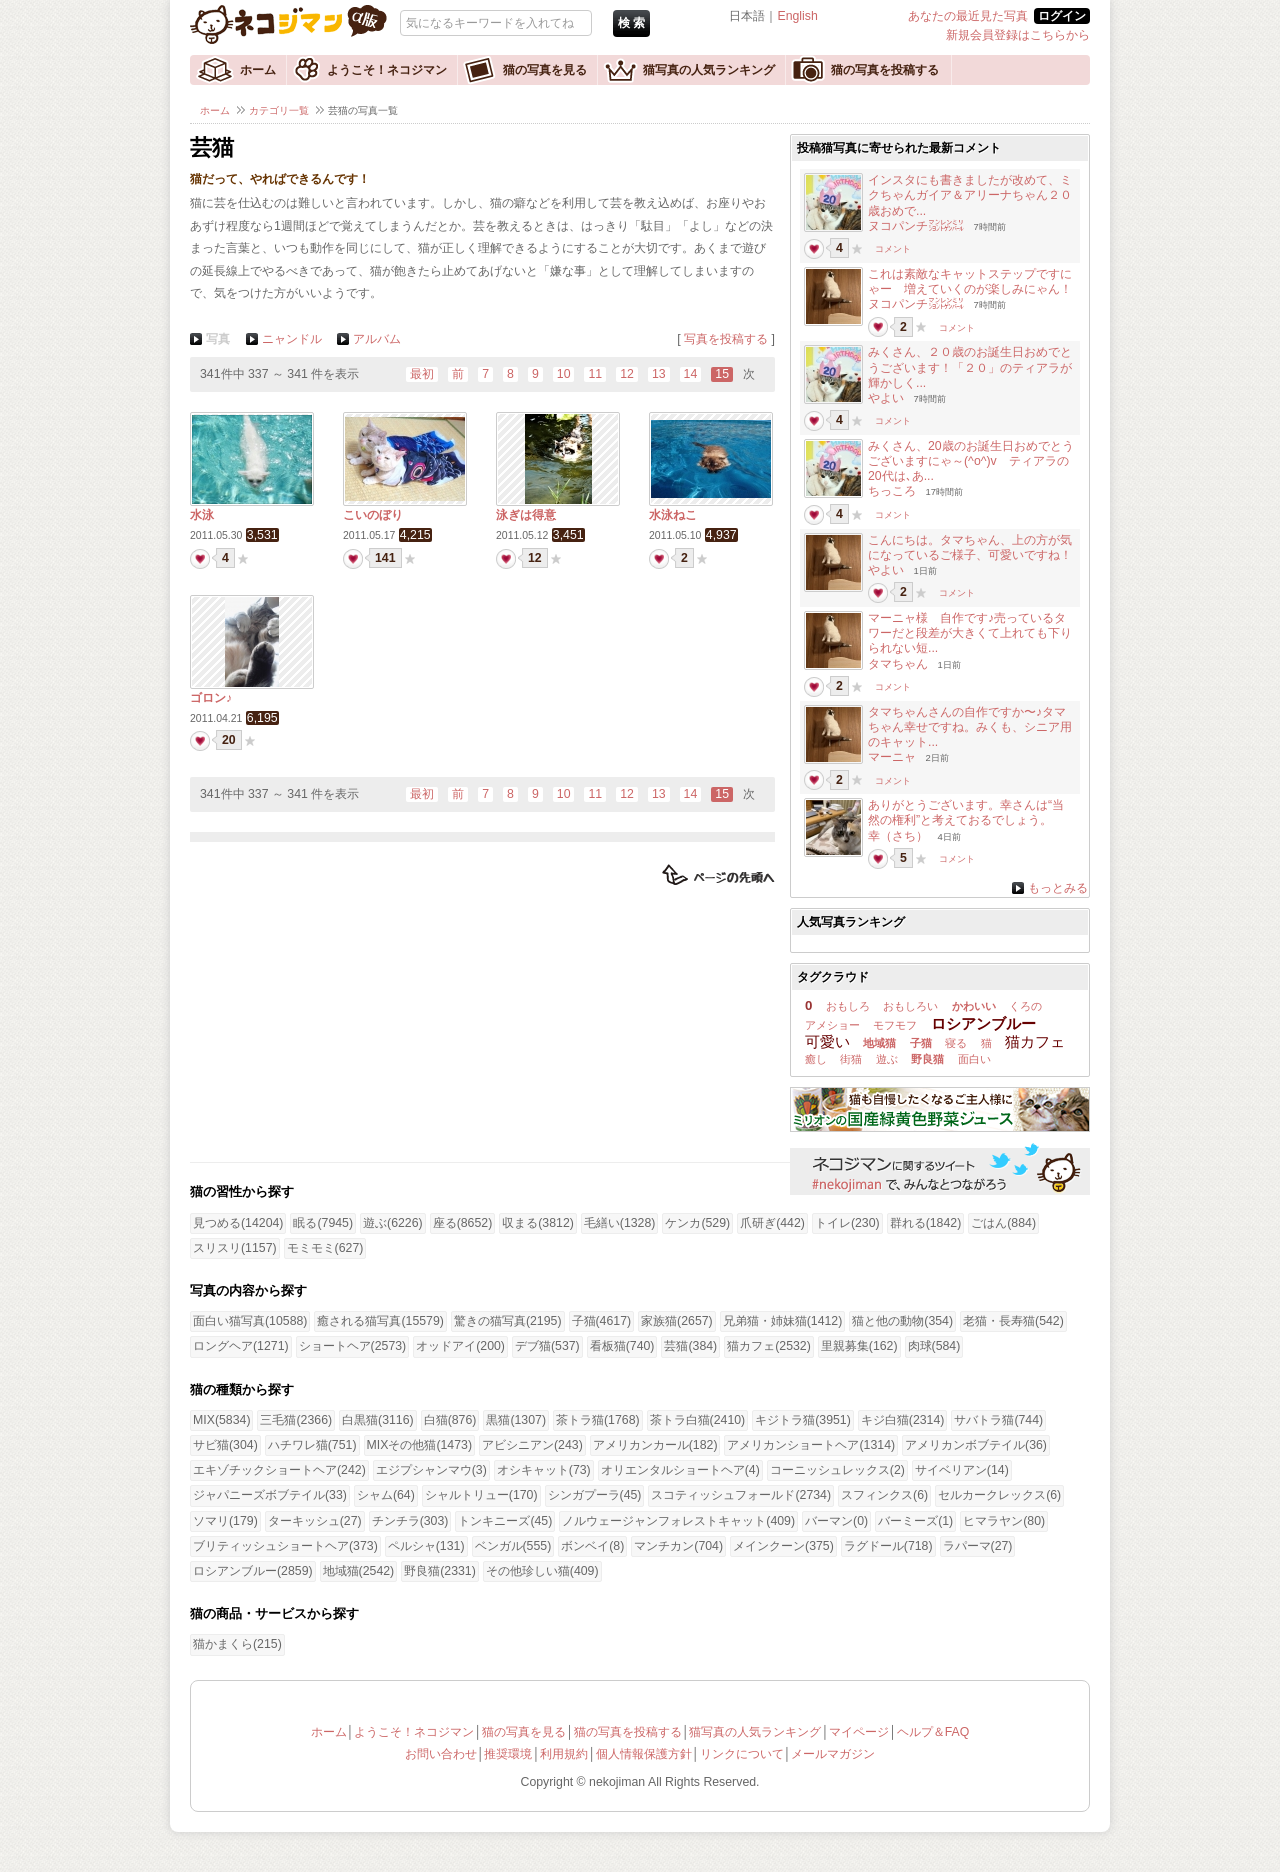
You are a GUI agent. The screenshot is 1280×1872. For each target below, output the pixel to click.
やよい (886, 398)
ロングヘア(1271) (241, 1346)
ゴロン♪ (211, 698)
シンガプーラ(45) (595, 1495)
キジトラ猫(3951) (803, 1420)
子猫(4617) (602, 1321)
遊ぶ (887, 1059)
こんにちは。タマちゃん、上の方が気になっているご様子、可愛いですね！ (970, 547)
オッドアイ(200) (460, 1346)
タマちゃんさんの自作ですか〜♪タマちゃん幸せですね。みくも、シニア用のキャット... (970, 727)
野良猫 (927, 1059)
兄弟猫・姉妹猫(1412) (783, 1321)
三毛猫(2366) (296, 1420)
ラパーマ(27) (978, 1546)
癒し (816, 1059)
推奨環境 (508, 1754)
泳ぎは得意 (526, 515)
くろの (1025, 1006)
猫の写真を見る (545, 70)
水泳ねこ (673, 515)
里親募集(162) (859, 1346)
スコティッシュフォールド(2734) (741, 1495)
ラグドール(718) (888, 1546)
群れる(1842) (926, 1223)
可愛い (827, 1041)
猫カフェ (1035, 1041)
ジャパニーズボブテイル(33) (270, 1495)
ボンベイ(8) (592, 1546)
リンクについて (742, 1754)
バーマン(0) (836, 1521)
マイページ (859, 1732)
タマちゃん (898, 664)
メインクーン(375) (783, 1546)
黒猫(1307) (516, 1420)
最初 (422, 374)
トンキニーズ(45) (505, 1521)
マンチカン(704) (678, 1546)
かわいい (974, 1006)
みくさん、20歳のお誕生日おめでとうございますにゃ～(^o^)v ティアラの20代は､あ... (971, 461)
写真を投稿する (726, 339)
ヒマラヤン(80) (1004, 1521)
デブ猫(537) (547, 1346)
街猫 (851, 1059)
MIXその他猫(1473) (419, 1445)
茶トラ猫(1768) (598, 1420)
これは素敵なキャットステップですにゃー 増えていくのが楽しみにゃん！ (970, 281)
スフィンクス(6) (884, 1495)
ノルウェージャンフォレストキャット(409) (678, 1521)
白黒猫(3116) (378, 1420)
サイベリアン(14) (962, 1470)
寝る (956, 1043)
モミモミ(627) (325, 1248)
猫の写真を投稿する (885, 70)
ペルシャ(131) (426, 1546)
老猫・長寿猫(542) (1013, 1321)
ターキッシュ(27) (315, 1521)
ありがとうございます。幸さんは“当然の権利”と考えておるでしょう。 (966, 812)
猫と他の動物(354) (902, 1321)
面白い (974, 1059)
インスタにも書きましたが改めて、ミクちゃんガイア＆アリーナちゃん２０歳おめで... (970, 195)
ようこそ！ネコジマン (387, 70)
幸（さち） (898, 836)
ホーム (258, 70)
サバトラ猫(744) (998, 1420)
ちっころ (892, 491)
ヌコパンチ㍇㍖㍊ (916, 226)
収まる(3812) (538, 1223)
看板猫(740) (622, 1346)
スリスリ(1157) (235, 1248)
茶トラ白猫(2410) (698, 1420)
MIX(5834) (221, 1420)
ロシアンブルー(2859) (253, 1571)
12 (627, 374)
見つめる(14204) (238, 1223)
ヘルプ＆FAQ (933, 1732)
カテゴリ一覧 (279, 110)
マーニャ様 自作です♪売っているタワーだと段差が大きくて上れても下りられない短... (970, 633)
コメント (893, 248)
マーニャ (892, 757)
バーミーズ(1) (915, 1521)
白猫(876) (450, 1420)
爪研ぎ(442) (772, 1223)
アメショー (832, 1025)
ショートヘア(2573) (353, 1346)
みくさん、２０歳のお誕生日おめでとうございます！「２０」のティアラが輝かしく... (970, 367)
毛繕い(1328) (620, 1223)
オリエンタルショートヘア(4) (680, 1470)
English (797, 16)
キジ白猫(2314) (903, 1420)
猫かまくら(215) (237, 1644)
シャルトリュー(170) (481, 1495)
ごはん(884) (1003, 1223)
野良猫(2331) (440, 1571)
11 (595, 374)
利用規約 (564, 1754)
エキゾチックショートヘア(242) (279, 1470)
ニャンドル (292, 339)
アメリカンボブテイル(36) (976, 1445)
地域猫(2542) (359, 1571)
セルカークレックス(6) (999, 1495)
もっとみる (1058, 888)
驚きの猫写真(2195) (508, 1321)
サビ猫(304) (225, 1445)
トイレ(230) (847, 1223)
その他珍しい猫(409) (542, 1571)
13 (659, 374)
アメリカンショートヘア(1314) (811, 1445)
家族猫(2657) (677, 1321)
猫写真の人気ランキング (709, 70)
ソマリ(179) (225, 1521)
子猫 (921, 1043)
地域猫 (879, 1043)
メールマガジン (833, 1754)
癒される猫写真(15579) (380, 1321)
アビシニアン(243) (532, 1445)
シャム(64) (386, 1495)
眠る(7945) (323, 1223)
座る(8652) (463, 1223)
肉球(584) (934, 1346)
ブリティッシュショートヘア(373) (285, 1546)
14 (691, 374)
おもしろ (848, 1006)
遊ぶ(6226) (393, 1223)
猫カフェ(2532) (769, 1346)
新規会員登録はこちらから (1018, 35)
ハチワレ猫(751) (312, 1445)
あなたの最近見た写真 (968, 16)
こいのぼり (373, 515)
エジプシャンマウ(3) (431, 1470)
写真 (218, 339)
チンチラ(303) (410, 1521)
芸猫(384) (690, 1346)
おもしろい (910, 1006)
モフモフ (895, 1025)
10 (564, 374)
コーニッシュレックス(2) (837, 1470)
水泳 (202, 515)
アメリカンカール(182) (655, 1445)
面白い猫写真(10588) (250, 1321)
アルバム (377, 339)
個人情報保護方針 (644, 1754)
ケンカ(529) (697, 1223)
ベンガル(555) (513, 1546)
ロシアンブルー (983, 1023)
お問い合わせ (441, 1754)
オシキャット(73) (544, 1470)
